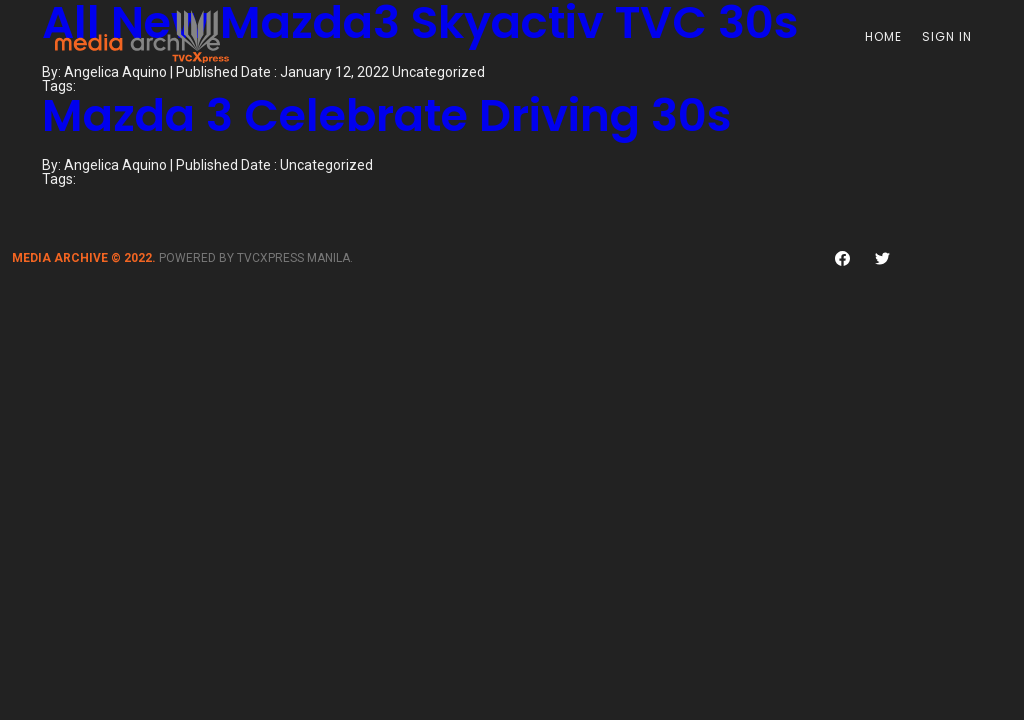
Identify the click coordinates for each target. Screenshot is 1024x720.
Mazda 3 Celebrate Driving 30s (387, 115)
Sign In (947, 36)
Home (883, 36)
